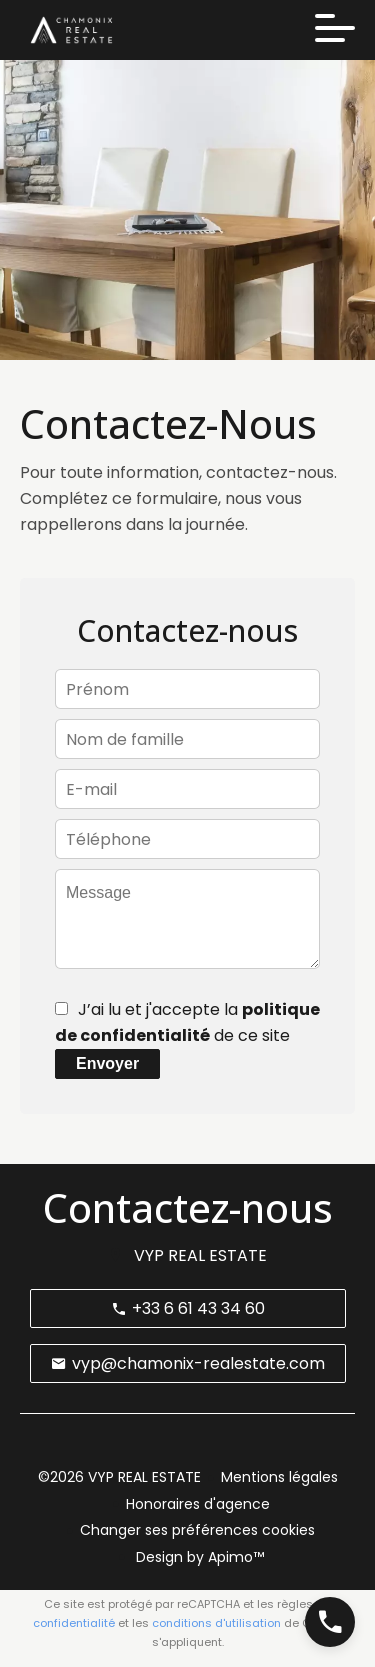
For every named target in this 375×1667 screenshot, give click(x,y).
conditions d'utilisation (216, 1623)
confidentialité (74, 1623)
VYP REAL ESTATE (200, 1255)
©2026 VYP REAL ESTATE (119, 1477)
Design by (198, 1557)
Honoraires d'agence (198, 1504)
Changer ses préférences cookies (197, 1530)
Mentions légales (279, 1477)
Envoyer (107, 1063)
